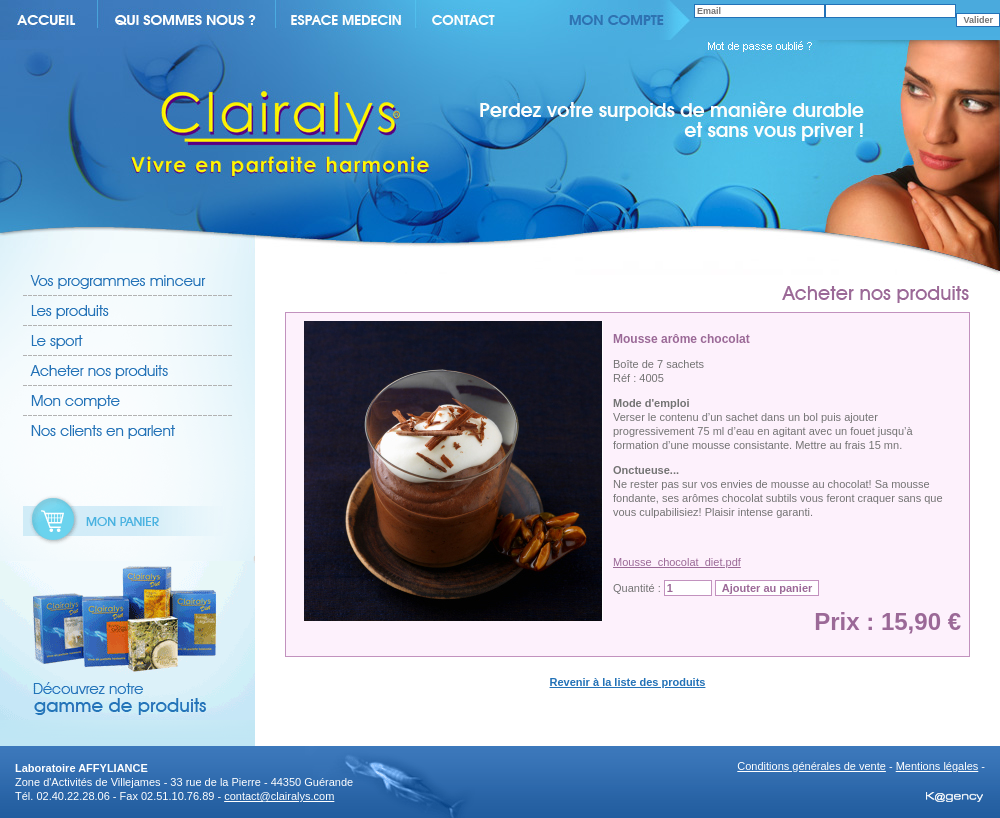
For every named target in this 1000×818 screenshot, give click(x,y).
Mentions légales (937, 766)
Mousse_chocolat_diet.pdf (677, 562)
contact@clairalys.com (279, 796)
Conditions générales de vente (811, 766)
